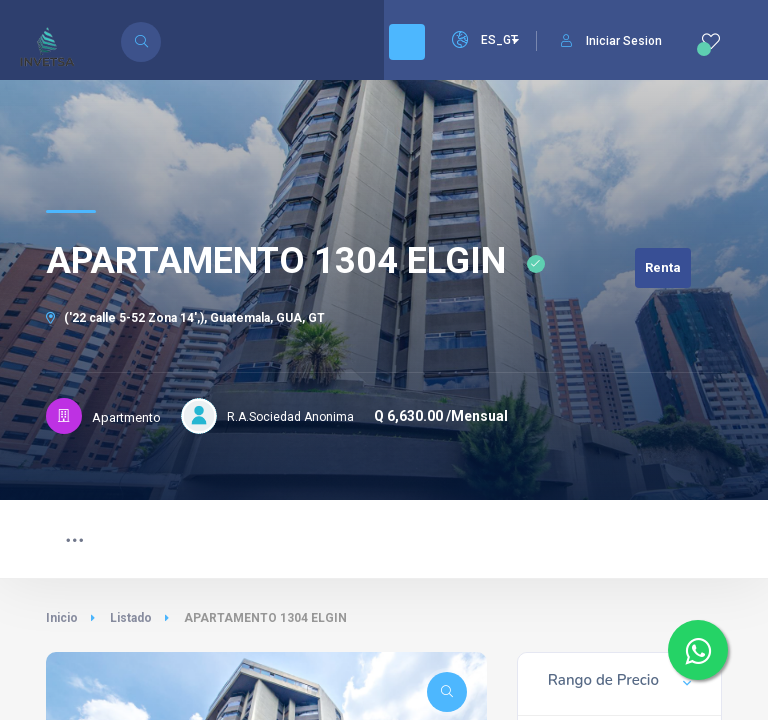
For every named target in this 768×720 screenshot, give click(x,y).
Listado (131, 618)
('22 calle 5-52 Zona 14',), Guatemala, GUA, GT (185, 318)
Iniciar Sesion (611, 41)
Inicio (62, 618)
